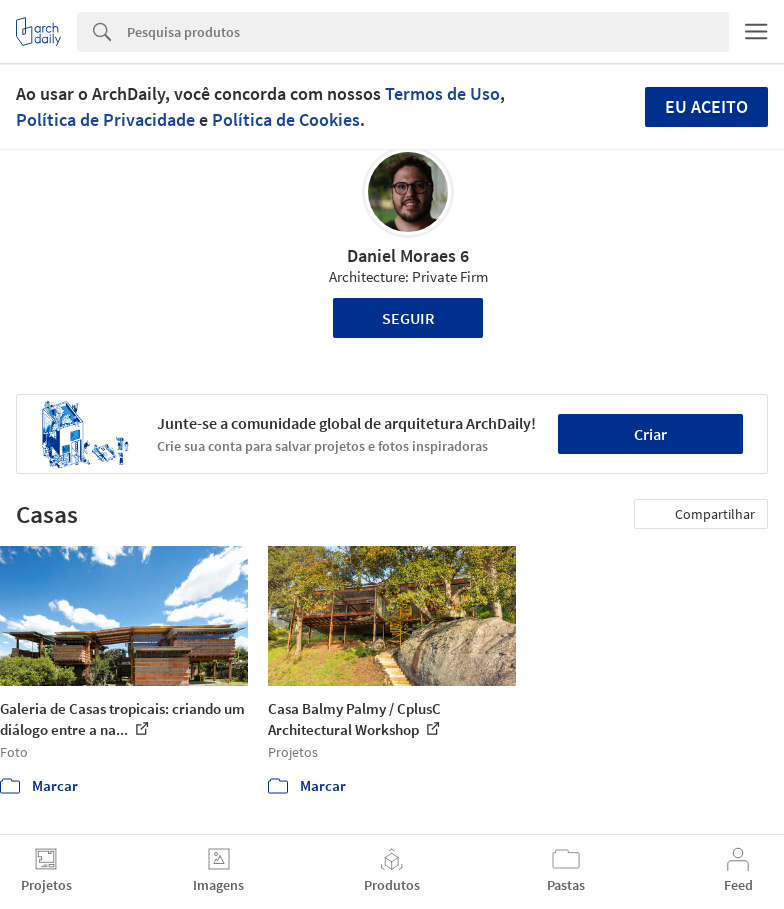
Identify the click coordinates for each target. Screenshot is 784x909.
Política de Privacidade (105, 119)
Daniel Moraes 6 (408, 255)
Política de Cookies (286, 119)
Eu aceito (706, 106)
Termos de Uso (442, 93)
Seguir (408, 318)
